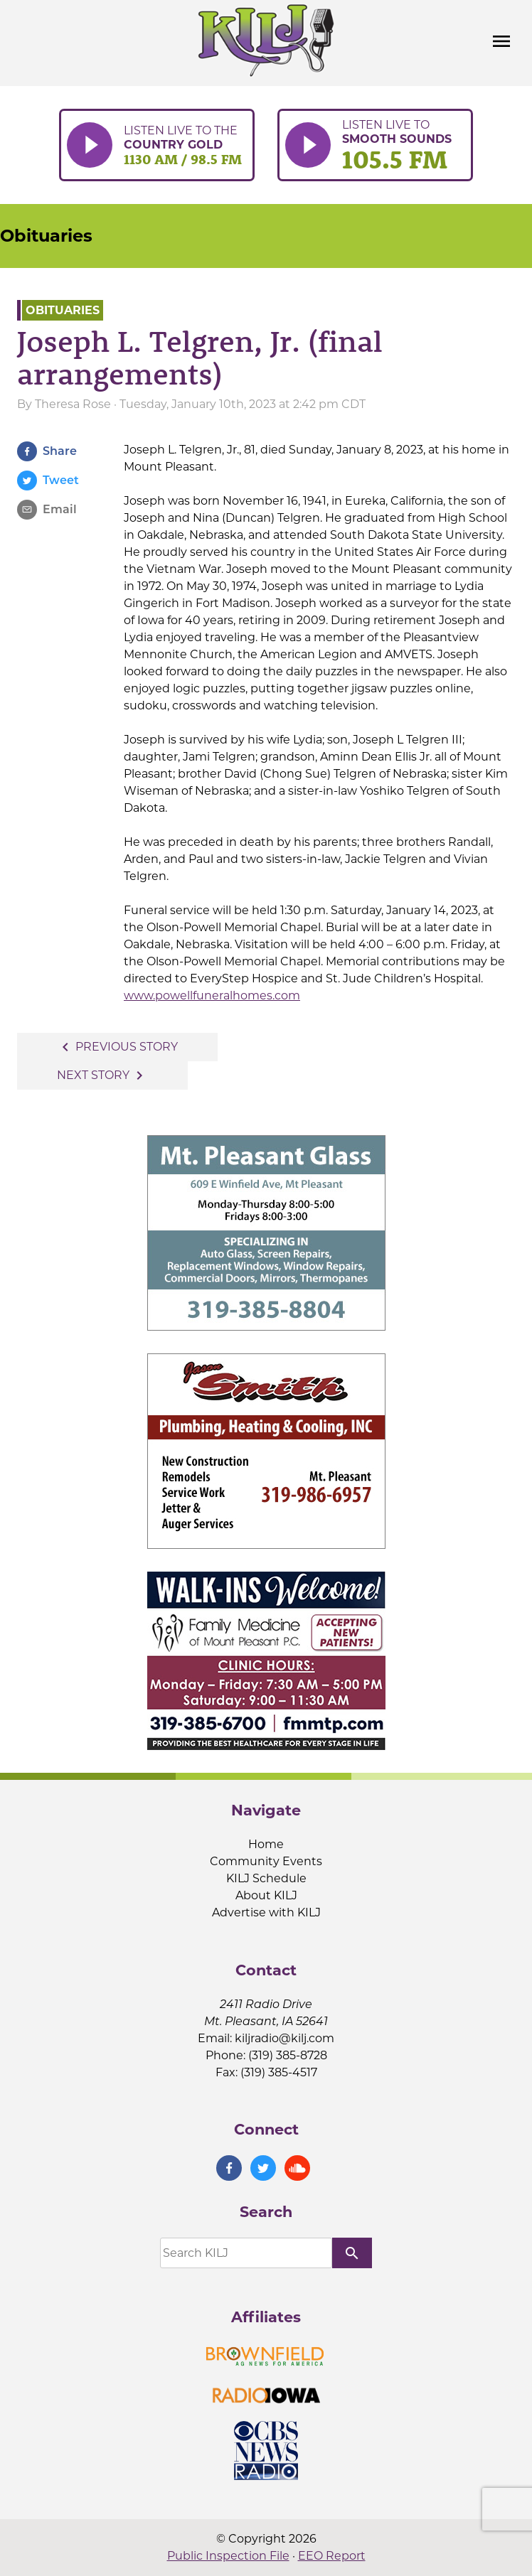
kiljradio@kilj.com (284, 2038)
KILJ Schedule (266, 1878)
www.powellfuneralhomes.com (212, 995)
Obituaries (46, 235)
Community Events (266, 1861)
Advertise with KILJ (266, 1912)
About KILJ (266, 1895)
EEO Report (332, 2555)
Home (266, 1844)
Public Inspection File (228, 2555)
